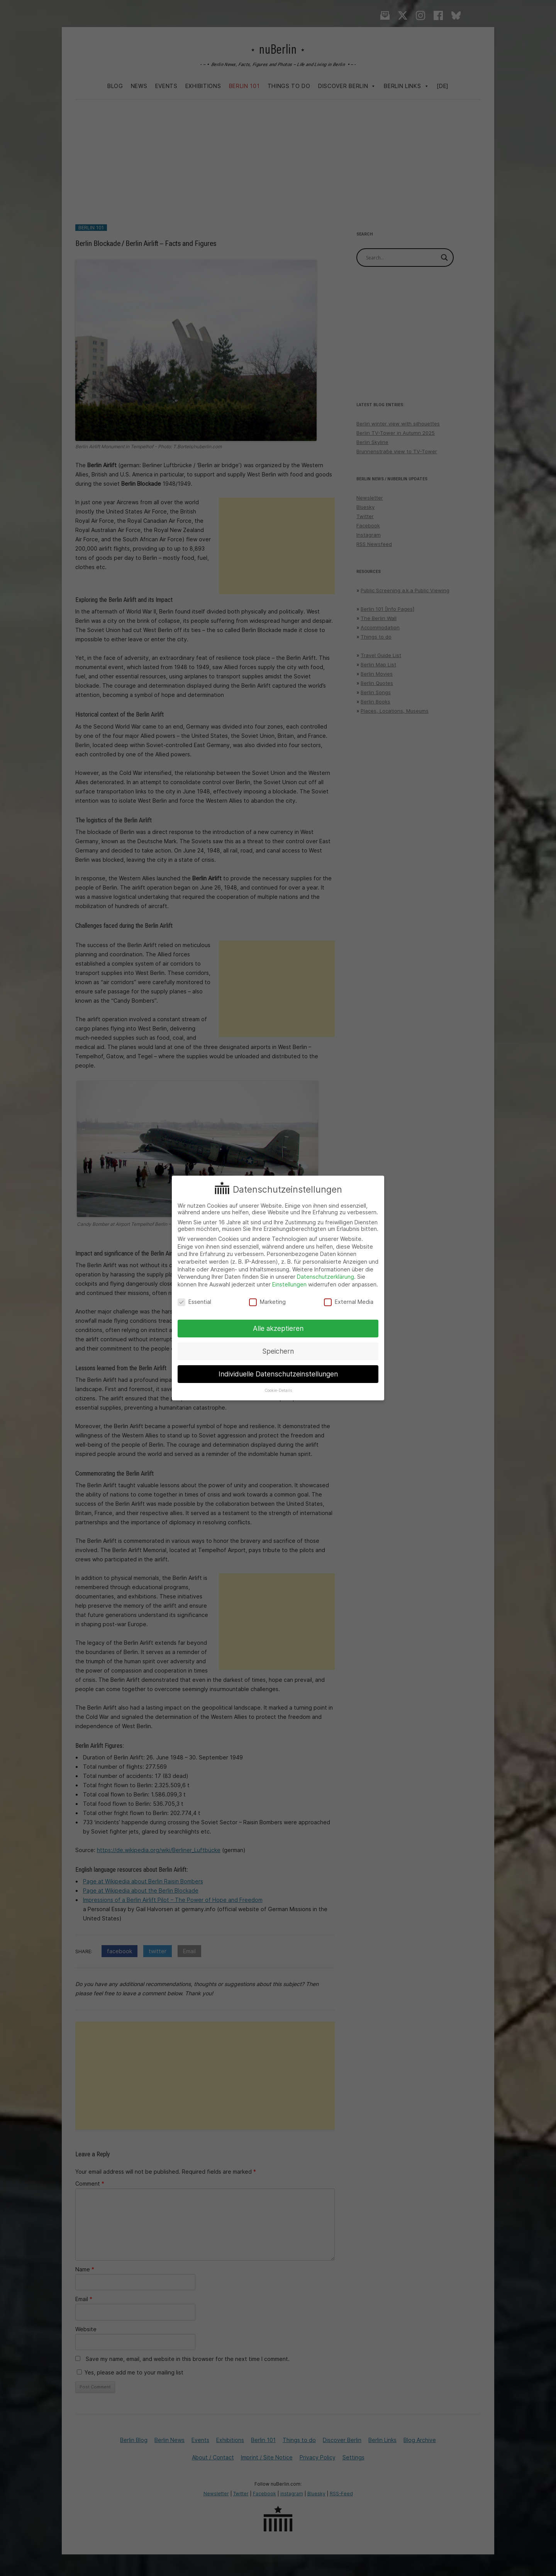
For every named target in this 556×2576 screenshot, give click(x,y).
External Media (348, 1301)
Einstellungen (289, 1284)
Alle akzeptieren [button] (278, 1328)
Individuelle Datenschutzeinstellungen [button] (278, 1374)
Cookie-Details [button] (278, 1390)
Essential (194, 1301)
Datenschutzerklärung (325, 1276)
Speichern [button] (278, 1351)
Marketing (267, 1301)
